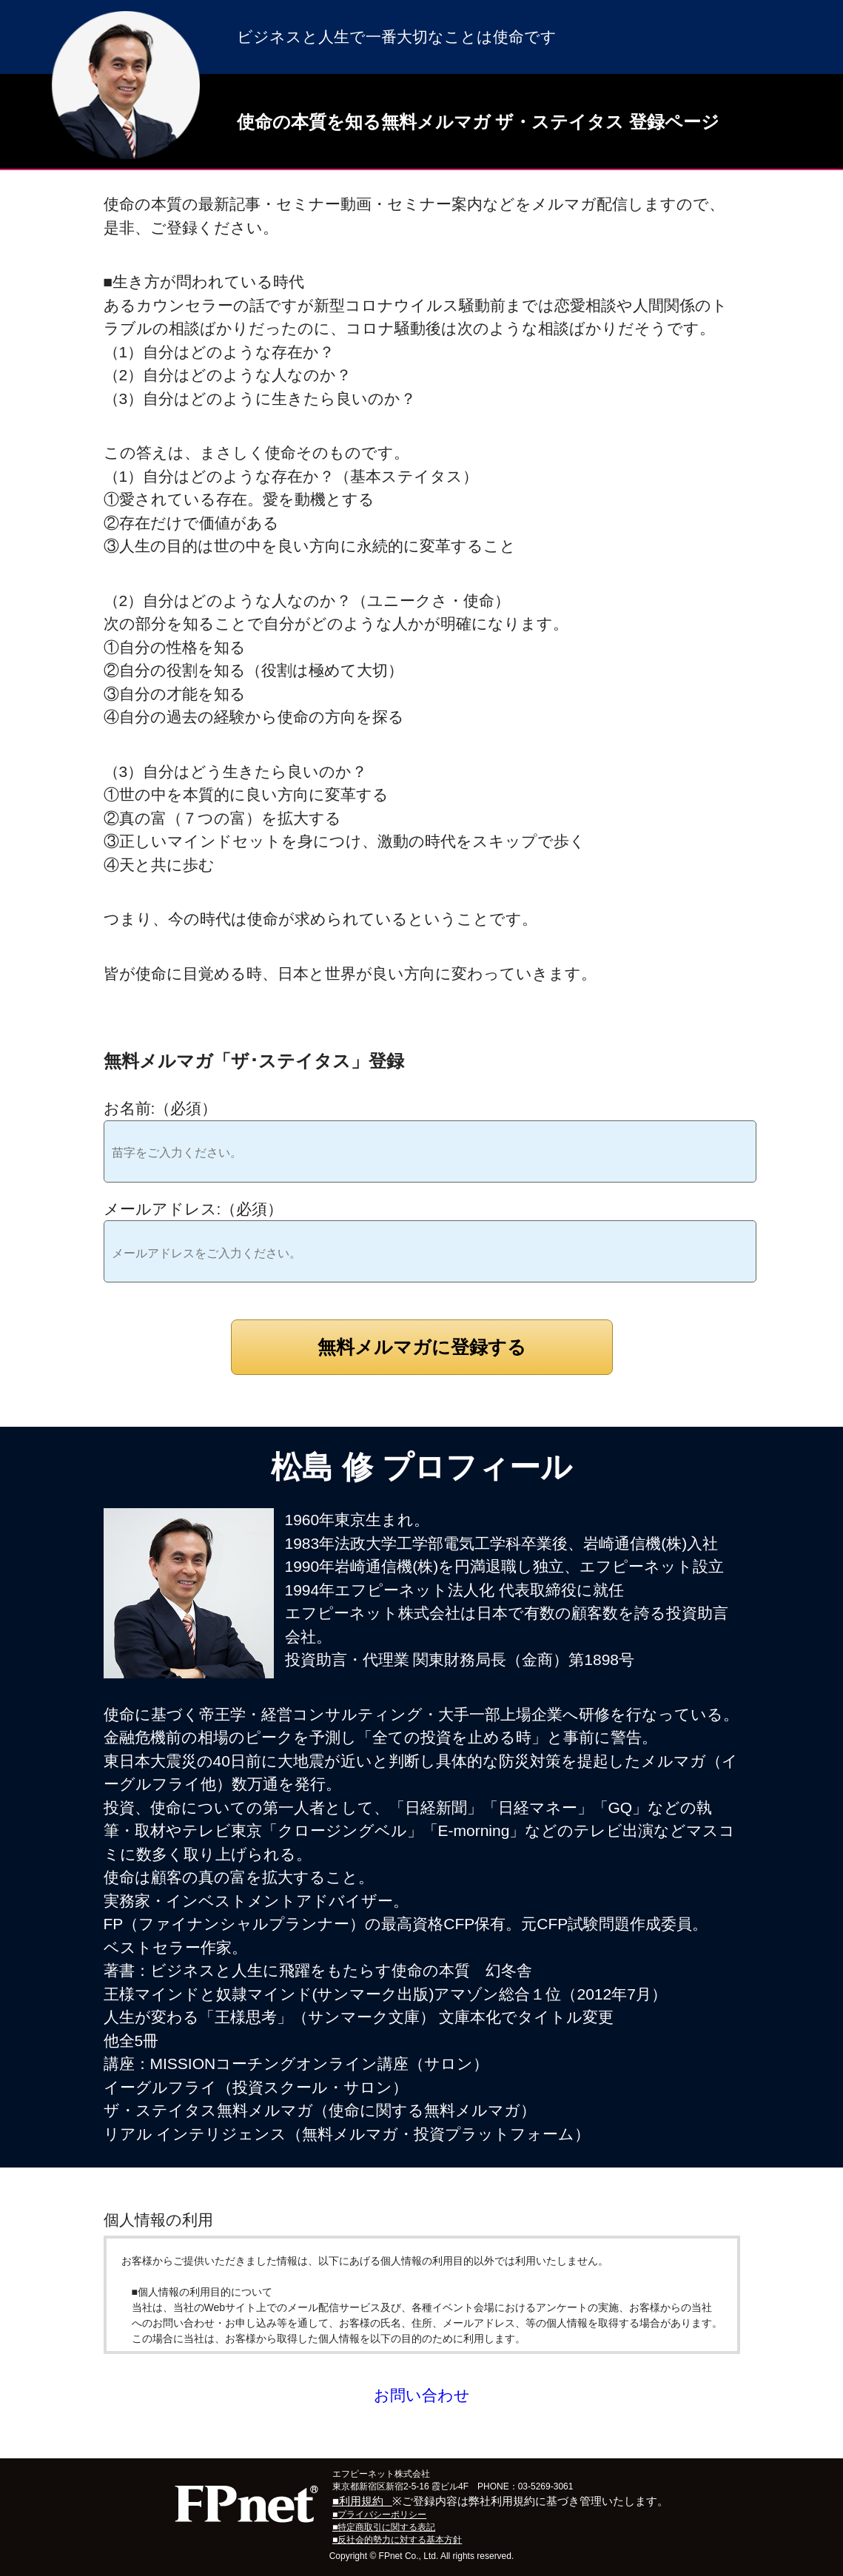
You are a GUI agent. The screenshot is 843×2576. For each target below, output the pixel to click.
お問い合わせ (422, 2395)
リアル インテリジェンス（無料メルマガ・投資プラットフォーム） (347, 2133)
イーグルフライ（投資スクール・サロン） (256, 2087)
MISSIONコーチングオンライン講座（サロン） (319, 2063)
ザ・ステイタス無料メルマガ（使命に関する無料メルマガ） (320, 2110)
